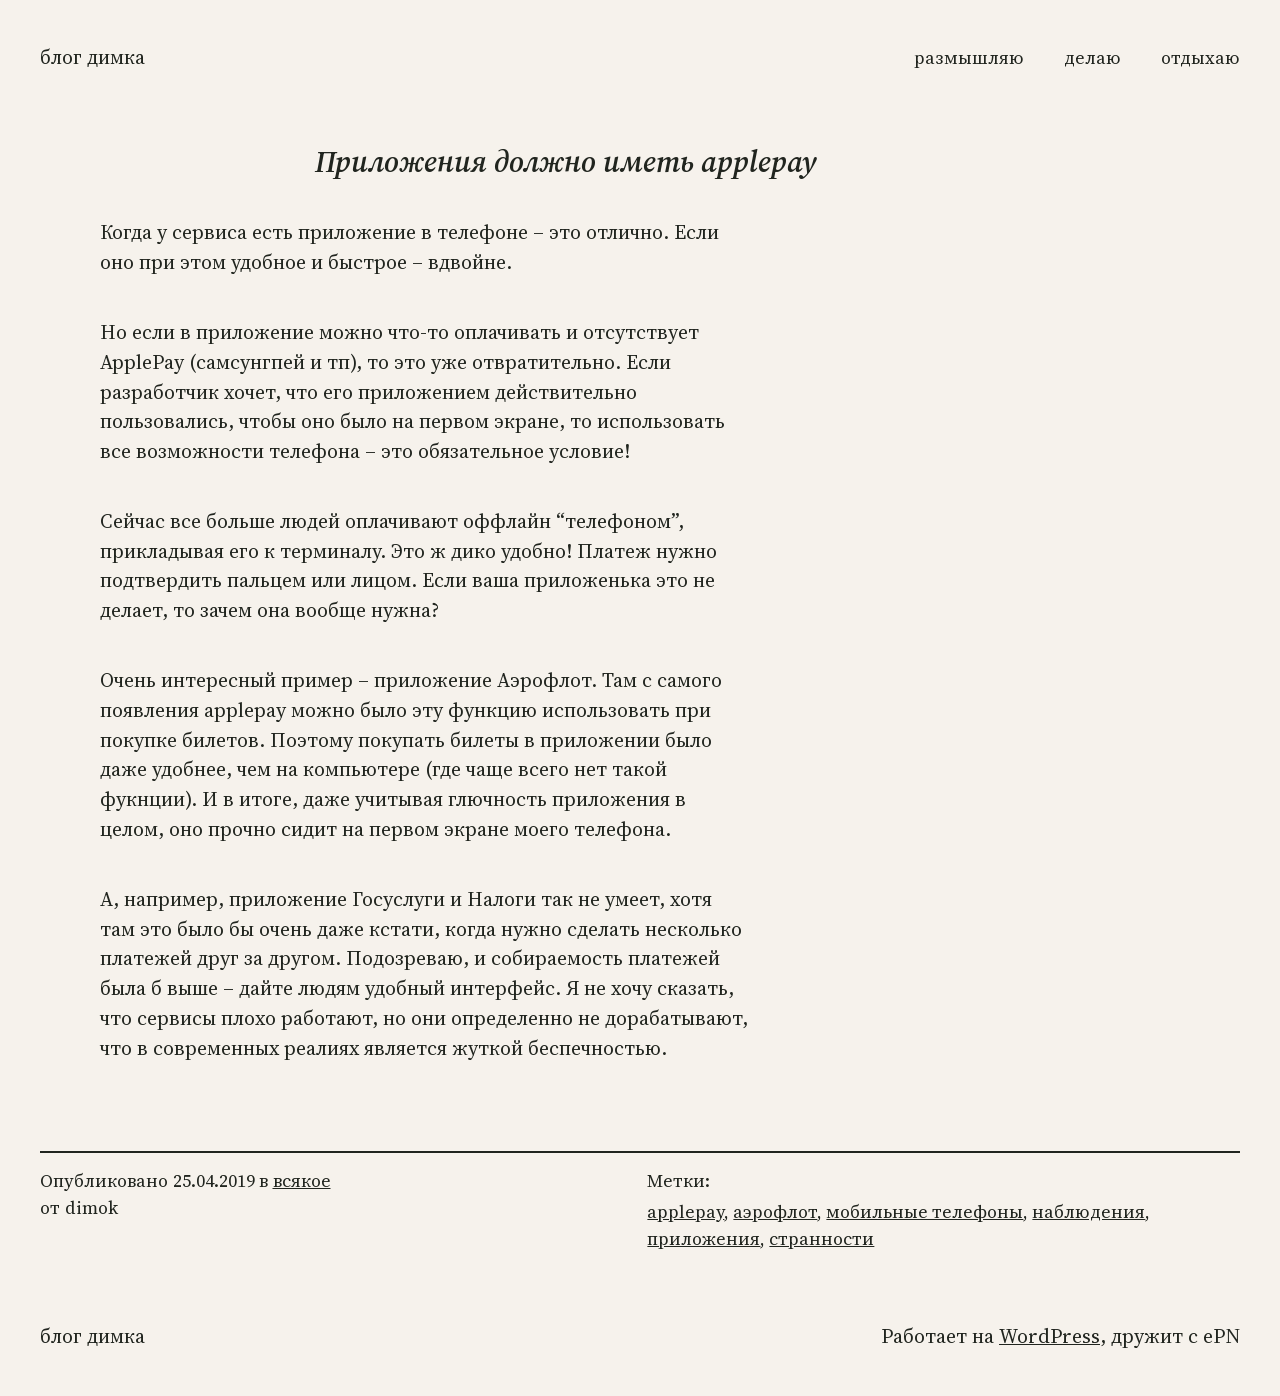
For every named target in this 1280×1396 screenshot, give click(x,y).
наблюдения (1088, 1212)
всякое (302, 1181)
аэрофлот (775, 1212)
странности (821, 1239)
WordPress (1049, 1336)
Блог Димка (92, 57)
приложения (703, 1239)
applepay (685, 1212)
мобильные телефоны (924, 1212)
